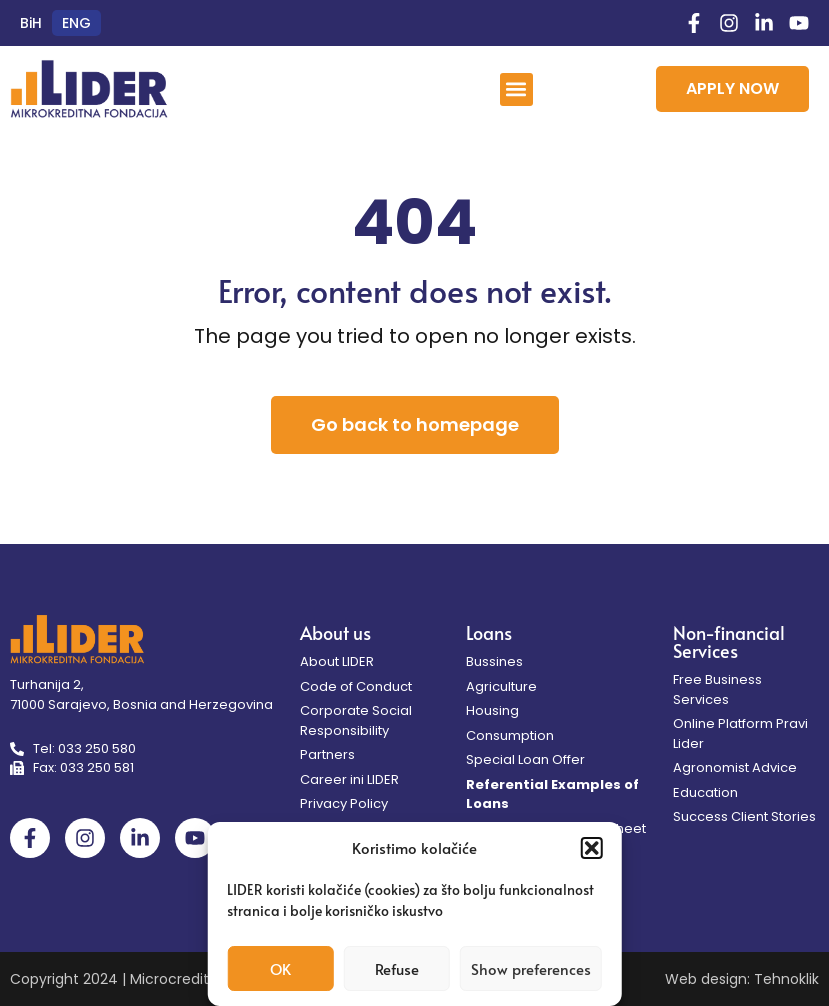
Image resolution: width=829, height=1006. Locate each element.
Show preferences (531, 968)
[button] (592, 848)
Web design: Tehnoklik (742, 979)
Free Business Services (717, 689)
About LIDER (337, 661)
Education (705, 792)
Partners (327, 754)
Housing (492, 710)
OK (280, 968)
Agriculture (501, 686)
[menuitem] (31, 23)
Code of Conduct (356, 686)
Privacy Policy (344, 803)
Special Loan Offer (525, 759)
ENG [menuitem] (76, 23)
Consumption (510, 735)
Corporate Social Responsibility (356, 720)
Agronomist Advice (735, 767)
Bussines (494, 661)
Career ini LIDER (349, 779)
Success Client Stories (744, 816)
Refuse (397, 968)
